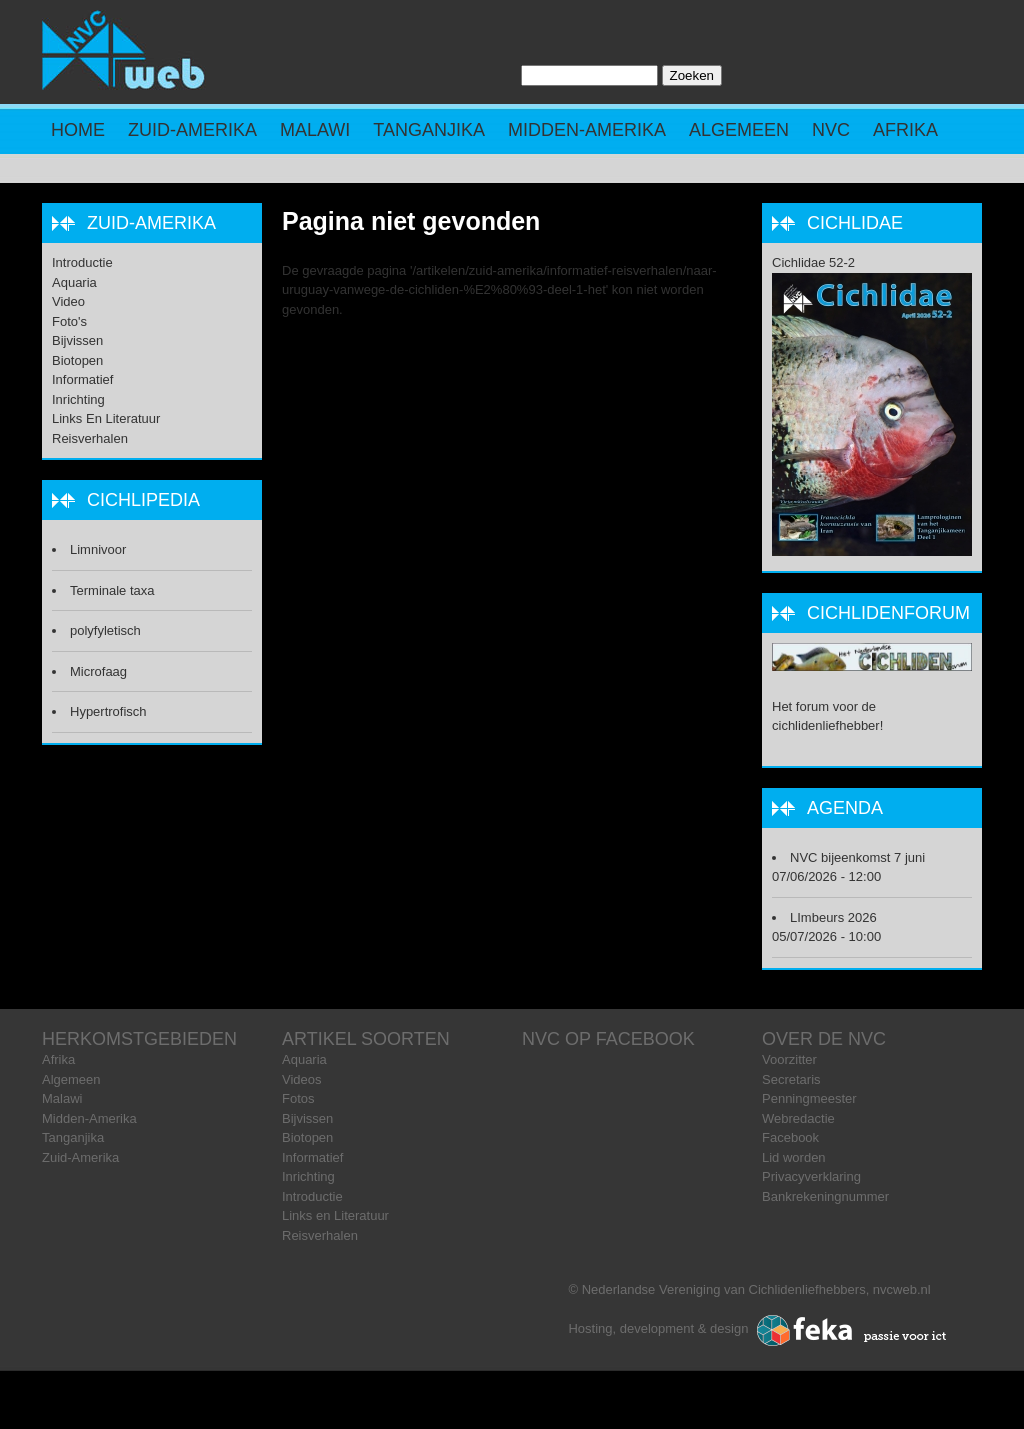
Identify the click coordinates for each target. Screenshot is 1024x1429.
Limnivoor (98, 549)
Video (68, 301)
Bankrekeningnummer (825, 1196)
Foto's (69, 321)
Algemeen (739, 130)
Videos (302, 1079)
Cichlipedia (143, 500)
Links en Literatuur (106, 418)
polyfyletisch (105, 630)
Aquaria (74, 282)
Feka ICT (852, 1331)
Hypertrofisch (108, 711)
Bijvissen (77, 340)
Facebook (790, 1137)
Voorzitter (789, 1059)
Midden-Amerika (587, 130)
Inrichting (78, 399)
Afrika (905, 130)
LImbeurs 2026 (833, 917)
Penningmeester (809, 1098)
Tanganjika (429, 130)
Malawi (315, 130)
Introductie (82, 262)
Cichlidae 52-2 (813, 262)
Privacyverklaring (811, 1176)
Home (78, 130)
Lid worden (794, 1157)
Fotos (298, 1098)
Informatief (82, 379)
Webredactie (798, 1118)
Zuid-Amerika (192, 130)
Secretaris (791, 1079)
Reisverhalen (90, 438)
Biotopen (77, 360)
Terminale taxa (112, 590)
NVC (831, 130)
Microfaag (98, 671)
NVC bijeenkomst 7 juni (857, 857)
